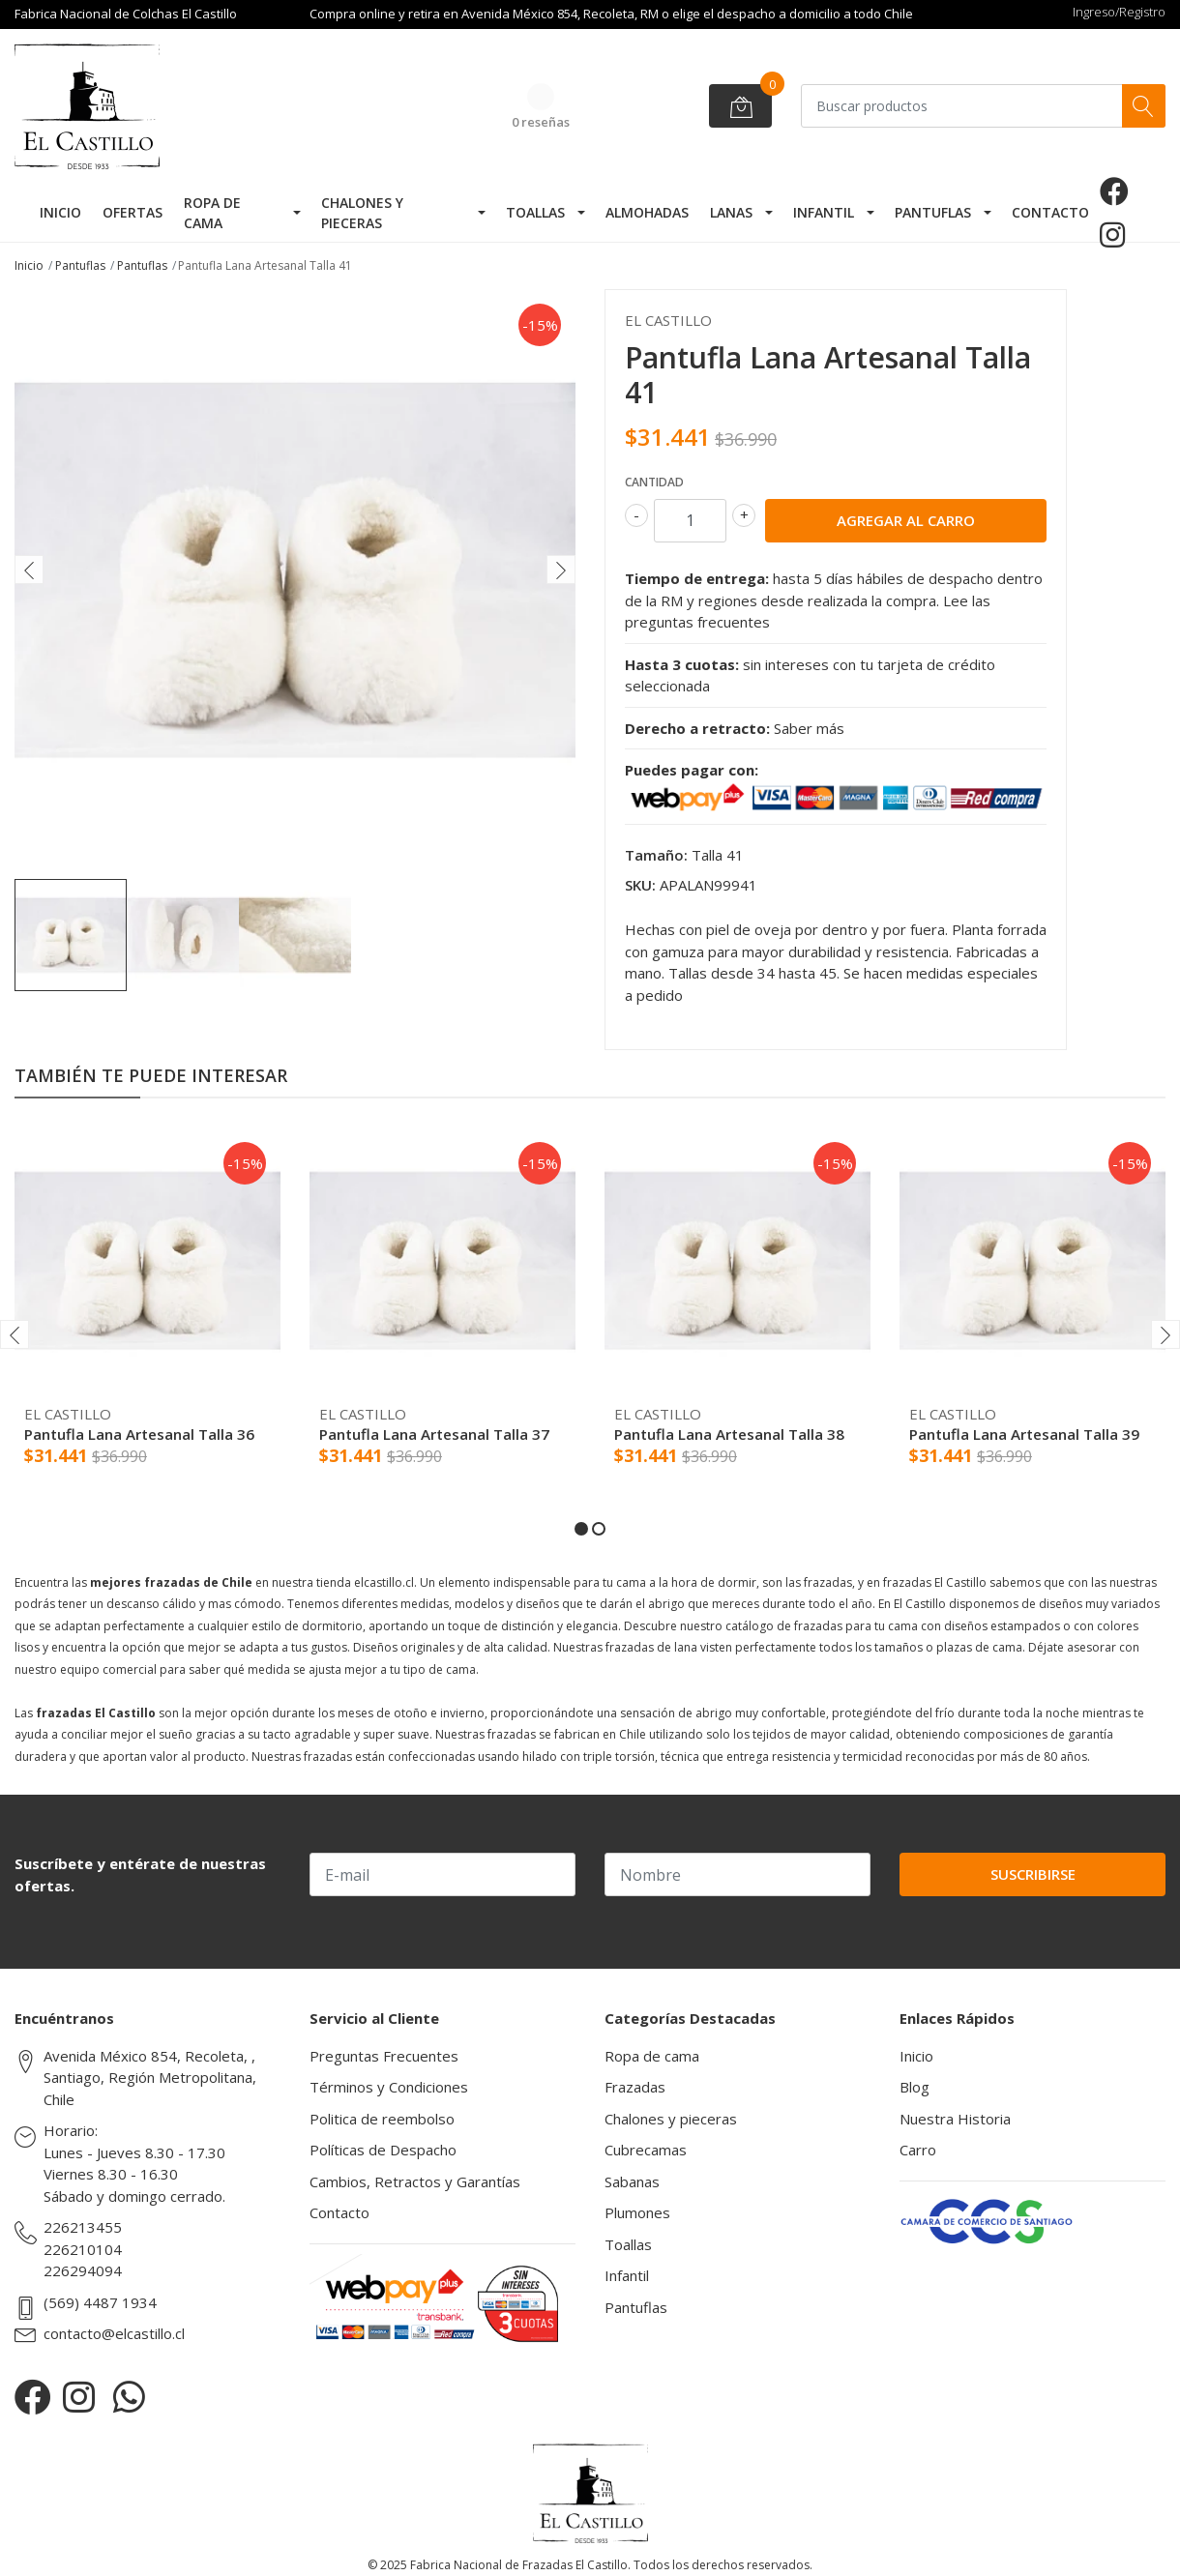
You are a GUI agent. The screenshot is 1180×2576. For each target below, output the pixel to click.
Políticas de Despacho (383, 2149)
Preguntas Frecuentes (384, 2055)
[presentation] (29, 569)
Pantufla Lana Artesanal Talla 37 (434, 1434)
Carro (918, 2149)
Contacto (1050, 212)
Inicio (60, 212)
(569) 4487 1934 (100, 2302)
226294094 (83, 2270)
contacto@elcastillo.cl (114, 2333)
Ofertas (132, 212)
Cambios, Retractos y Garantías (415, 2181)
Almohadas (647, 212)
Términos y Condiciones (389, 2086)
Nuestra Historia (955, 2118)
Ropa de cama (212, 212)
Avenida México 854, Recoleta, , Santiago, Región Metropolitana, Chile (150, 2077)
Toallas (535, 212)
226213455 (83, 2227)
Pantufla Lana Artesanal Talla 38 (729, 1434)
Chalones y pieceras (362, 212)
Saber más (809, 728)
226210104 (83, 2249)
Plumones (637, 2212)
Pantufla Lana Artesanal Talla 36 (139, 1434)
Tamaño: (656, 854)
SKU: (640, 884)
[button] (581, 1529)
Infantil (823, 212)
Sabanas (632, 2181)
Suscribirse (1033, 1874)
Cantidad (654, 482)
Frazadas (635, 2086)
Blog (914, 2086)
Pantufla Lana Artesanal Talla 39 (1024, 1434)
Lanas (731, 212)
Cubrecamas (646, 2149)
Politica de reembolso (382, 2118)
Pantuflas (933, 212)
